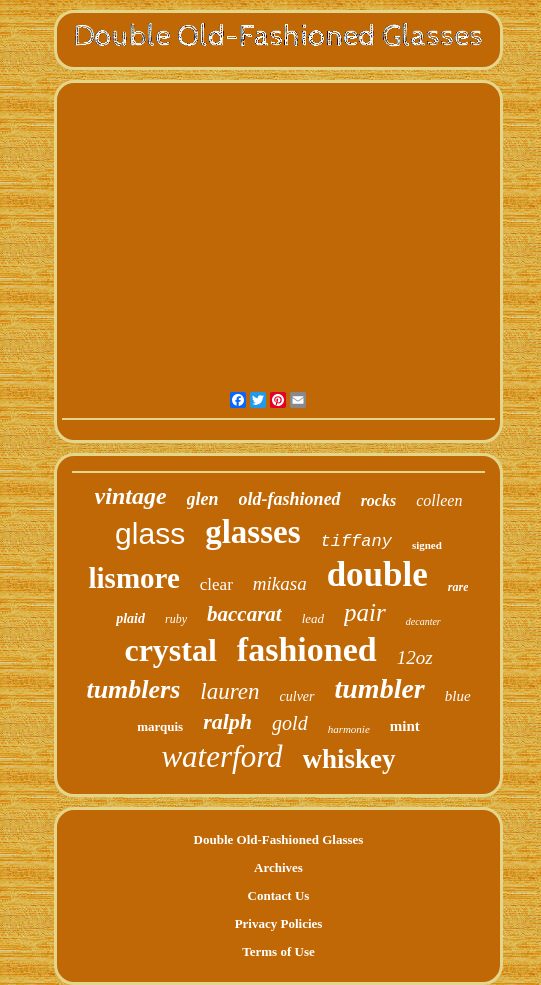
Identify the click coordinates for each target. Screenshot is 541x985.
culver (297, 696)
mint (405, 726)
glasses (252, 532)
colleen (439, 500)
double (377, 574)
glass (150, 533)
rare (458, 587)
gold (290, 723)
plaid (130, 618)
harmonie (349, 729)
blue (458, 696)
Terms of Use (278, 951)
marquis (160, 726)
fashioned (307, 649)
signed (427, 545)
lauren (229, 691)
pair (365, 612)
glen (203, 499)
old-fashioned (290, 499)
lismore (134, 578)
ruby (176, 619)
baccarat (244, 614)
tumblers (133, 689)
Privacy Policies (279, 923)
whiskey (349, 759)
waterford (221, 756)
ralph (227, 721)
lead (313, 618)
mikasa (280, 583)
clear (216, 584)
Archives (278, 867)
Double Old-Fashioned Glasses (279, 839)
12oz (415, 657)
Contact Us (279, 895)
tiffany (355, 541)
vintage (131, 496)
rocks (379, 500)
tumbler (380, 688)
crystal (170, 650)
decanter (423, 621)
